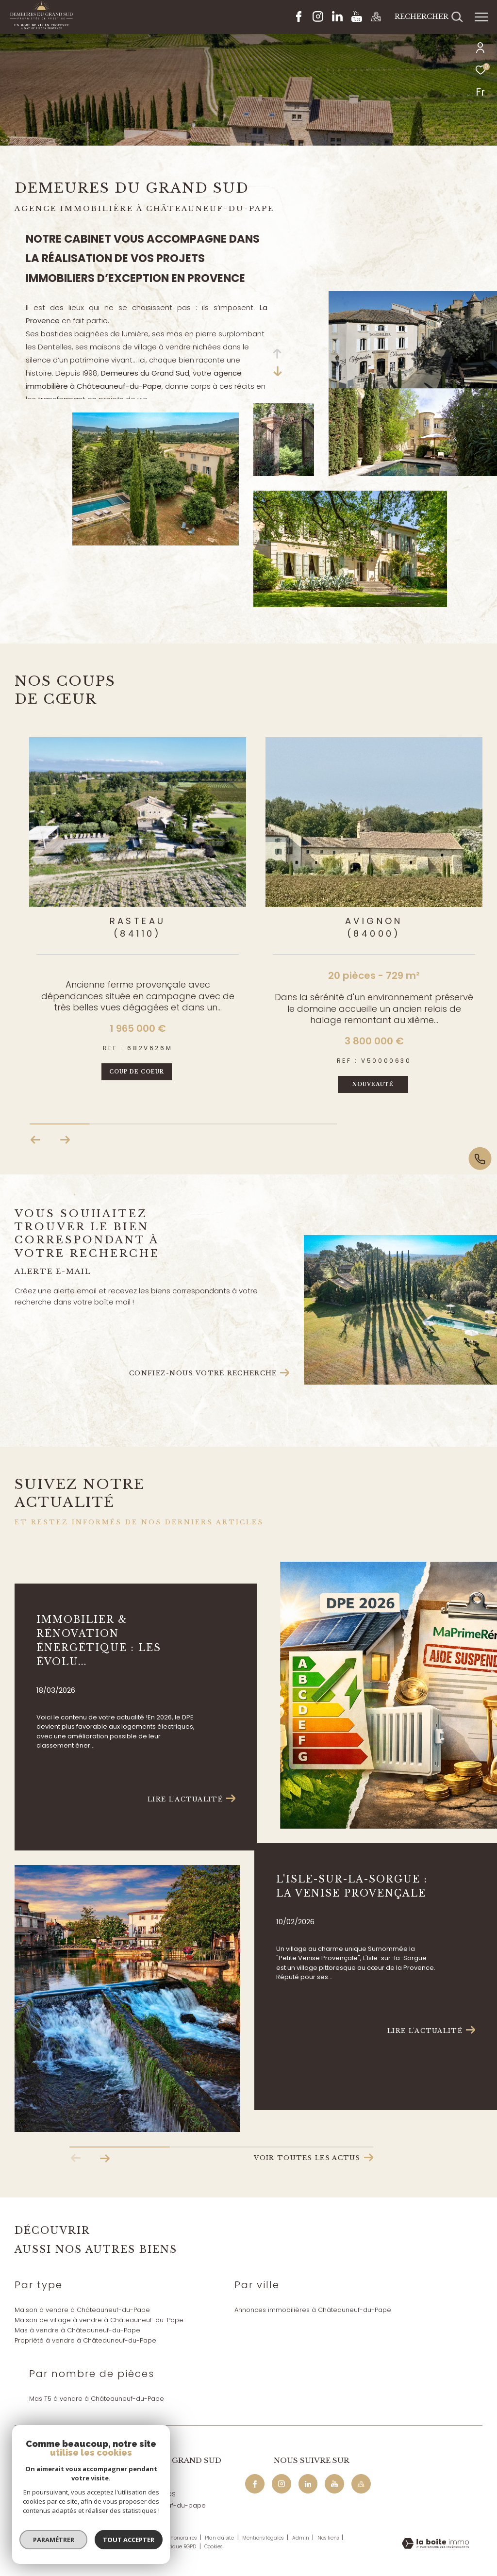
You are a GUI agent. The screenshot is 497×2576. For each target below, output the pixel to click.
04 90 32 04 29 (133, 2482)
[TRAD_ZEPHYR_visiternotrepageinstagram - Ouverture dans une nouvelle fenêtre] (318, 19)
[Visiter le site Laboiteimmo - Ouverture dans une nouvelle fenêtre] (435, 2544)
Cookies (213, 2547)
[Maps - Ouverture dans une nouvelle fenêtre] (376, 19)
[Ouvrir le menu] (481, 17)
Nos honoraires (179, 2538)
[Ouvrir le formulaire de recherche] (429, 16)
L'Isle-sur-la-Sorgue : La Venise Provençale (352, 1886)
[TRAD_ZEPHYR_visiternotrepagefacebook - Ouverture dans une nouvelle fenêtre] (298, 19)
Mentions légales (263, 2538)
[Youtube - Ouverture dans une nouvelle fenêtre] (356, 19)
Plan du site (220, 2538)
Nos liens (328, 2538)
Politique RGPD (178, 2546)
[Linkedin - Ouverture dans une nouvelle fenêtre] (337, 19)
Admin (301, 2538)
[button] (64, 1140)
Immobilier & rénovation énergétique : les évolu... (98, 1641)
